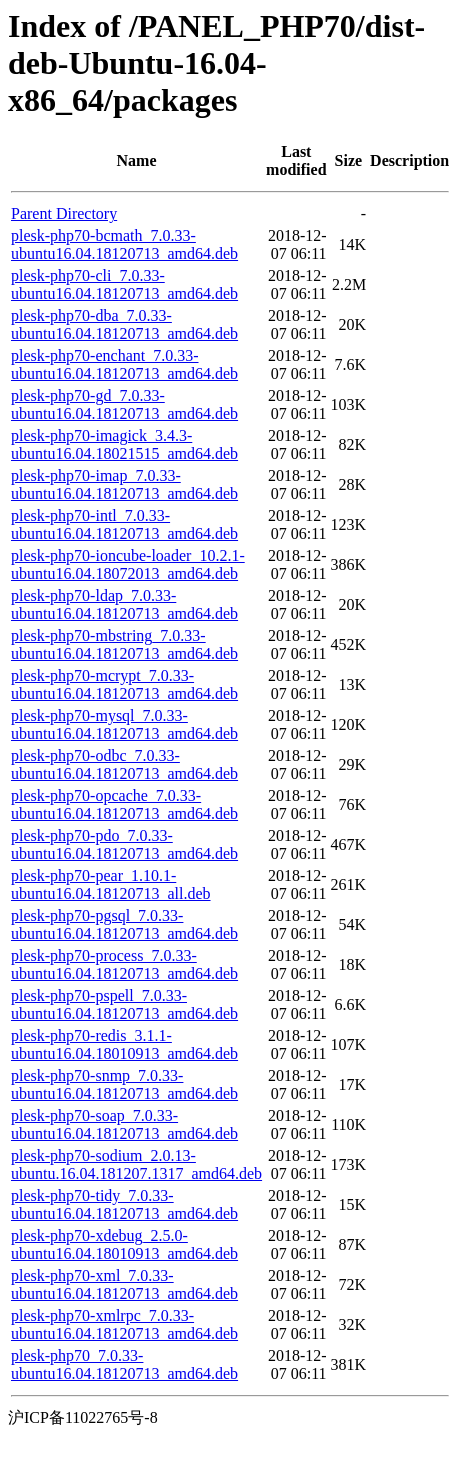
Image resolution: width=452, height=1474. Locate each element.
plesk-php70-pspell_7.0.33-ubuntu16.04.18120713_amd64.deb (124, 1004)
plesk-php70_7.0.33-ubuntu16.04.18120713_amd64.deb (124, 1364)
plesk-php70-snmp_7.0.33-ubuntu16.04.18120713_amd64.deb (124, 1084)
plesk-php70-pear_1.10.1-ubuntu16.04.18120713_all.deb (111, 884)
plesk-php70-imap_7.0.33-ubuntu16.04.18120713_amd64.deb (124, 484)
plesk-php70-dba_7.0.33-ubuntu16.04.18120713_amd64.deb (124, 324)
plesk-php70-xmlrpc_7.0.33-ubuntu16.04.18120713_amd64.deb (124, 1324)
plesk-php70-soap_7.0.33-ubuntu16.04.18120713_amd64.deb (124, 1124)
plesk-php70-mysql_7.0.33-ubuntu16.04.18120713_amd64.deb (124, 724)
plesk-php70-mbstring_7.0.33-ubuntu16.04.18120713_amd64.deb (124, 644)
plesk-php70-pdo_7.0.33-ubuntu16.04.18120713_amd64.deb (124, 844)
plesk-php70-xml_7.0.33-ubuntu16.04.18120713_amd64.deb (124, 1284)
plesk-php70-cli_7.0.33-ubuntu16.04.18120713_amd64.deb (124, 284)
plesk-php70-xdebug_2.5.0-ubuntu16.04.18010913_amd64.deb (124, 1244)
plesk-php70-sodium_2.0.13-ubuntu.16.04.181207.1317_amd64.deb (136, 1164)
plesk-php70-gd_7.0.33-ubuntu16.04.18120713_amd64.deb (124, 404)
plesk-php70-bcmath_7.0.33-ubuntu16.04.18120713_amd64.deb (124, 244)
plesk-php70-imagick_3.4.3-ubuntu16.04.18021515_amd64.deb (124, 444)
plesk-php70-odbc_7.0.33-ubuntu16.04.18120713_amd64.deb (124, 764)
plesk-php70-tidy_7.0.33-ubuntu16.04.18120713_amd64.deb (124, 1204)
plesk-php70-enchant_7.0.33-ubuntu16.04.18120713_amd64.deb (124, 364)
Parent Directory (64, 213)
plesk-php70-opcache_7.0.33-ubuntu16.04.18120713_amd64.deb (124, 804)
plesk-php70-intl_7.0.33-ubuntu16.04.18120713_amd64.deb (124, 524)
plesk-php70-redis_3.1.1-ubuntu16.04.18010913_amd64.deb (124, 1044)
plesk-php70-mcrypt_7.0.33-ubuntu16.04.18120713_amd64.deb (124, 684)
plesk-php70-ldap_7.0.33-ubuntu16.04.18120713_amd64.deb (124, 604)
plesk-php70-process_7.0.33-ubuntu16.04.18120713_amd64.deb (124, 964)
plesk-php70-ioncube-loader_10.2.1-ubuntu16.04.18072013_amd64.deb (128, 564)
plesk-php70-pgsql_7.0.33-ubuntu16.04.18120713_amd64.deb (124, 924)
